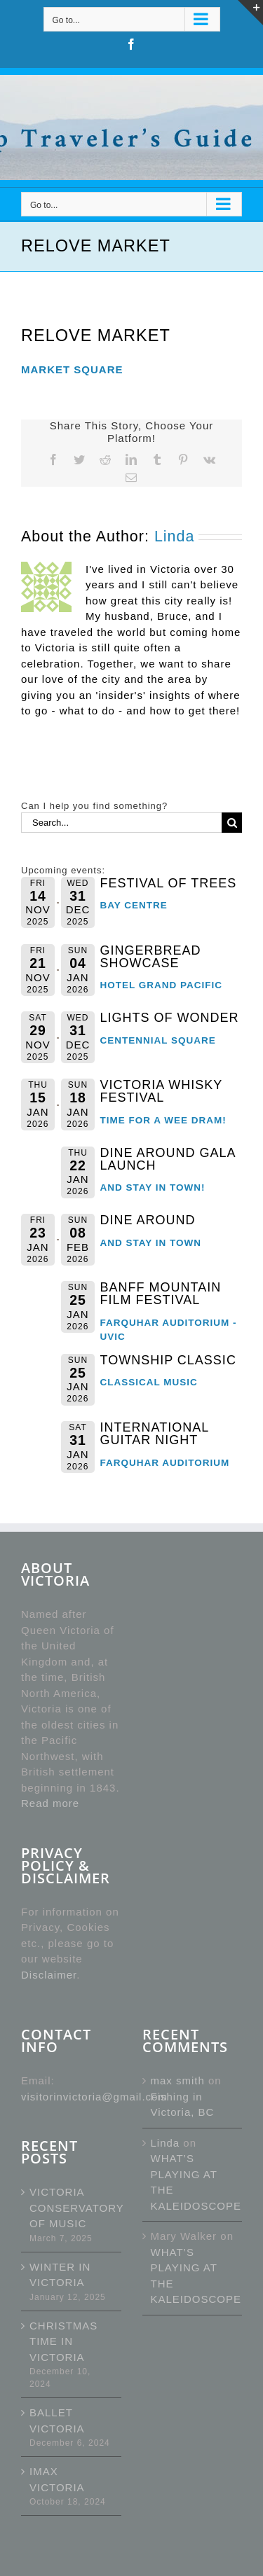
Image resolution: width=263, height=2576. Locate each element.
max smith (178, 2080)
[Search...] (121, 822)
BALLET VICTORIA (57, 2421)
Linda (174, 536)
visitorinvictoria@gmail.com (94, 2097)
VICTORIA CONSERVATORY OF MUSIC (71, 2207)
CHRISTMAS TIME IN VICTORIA (63, 2341)
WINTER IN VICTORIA (59, 2275)
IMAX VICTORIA (57, 2479)
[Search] (232, 822)
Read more (50, 1803)
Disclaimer (48, 1975)
